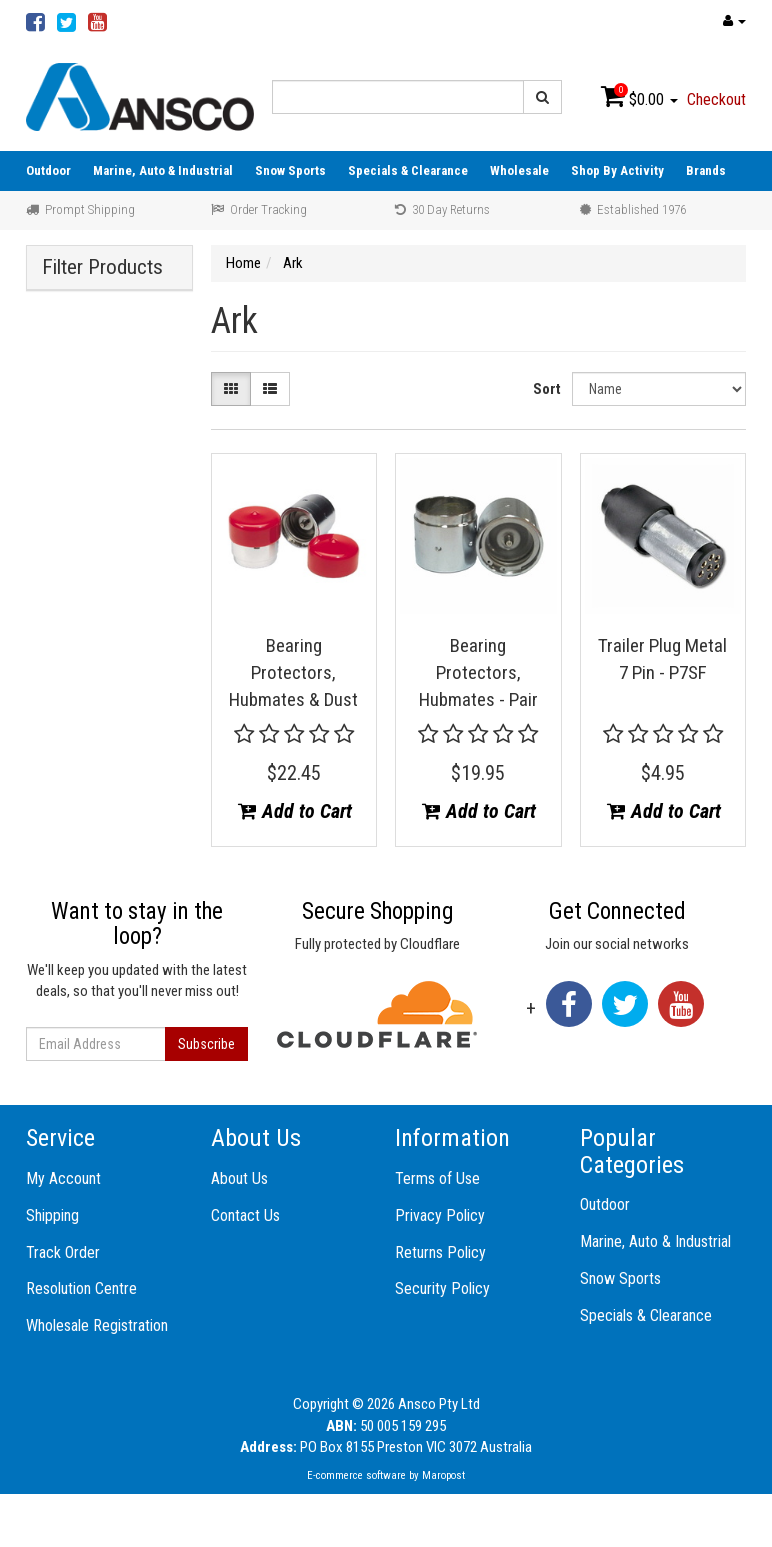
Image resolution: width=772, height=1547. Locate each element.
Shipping (52, 1215)
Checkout (716, 99)
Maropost (443, 1475)
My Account (63, 1178)
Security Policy (442, 1288)
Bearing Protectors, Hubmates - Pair (478, 672)
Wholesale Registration (97, 1325)
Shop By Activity (617, 170)
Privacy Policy (440, 1215)
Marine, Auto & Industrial (163, 170)
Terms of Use (437, 1178)
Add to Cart (295, 811)
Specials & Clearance (408, 170)
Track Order (63, 1252)
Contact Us (245, 1215)
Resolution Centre (81, 1288)
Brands (706, 170)
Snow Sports (290, 170)
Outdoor (48, 170)
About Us (239, 1178)
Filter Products (102, 267)
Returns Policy (440, 1252)
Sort (547, 389)
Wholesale (519, 170)
